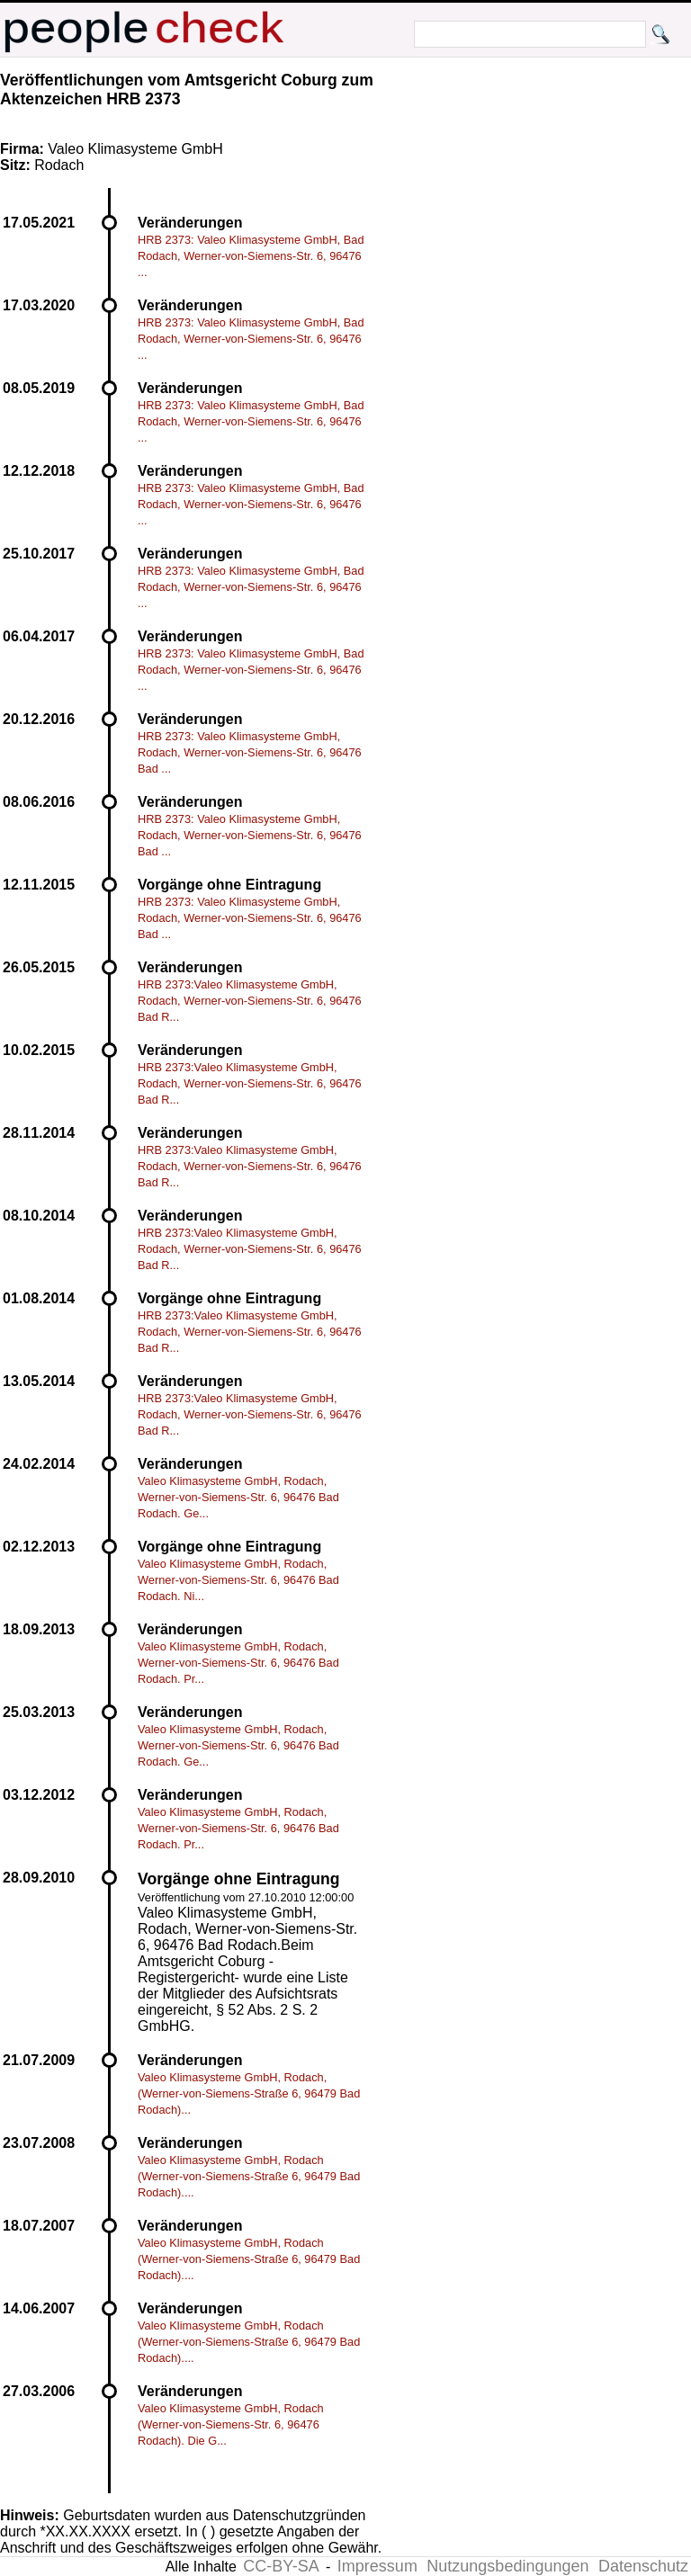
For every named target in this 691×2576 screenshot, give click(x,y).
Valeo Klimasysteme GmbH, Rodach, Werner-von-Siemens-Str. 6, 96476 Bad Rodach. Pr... (238, 1663)
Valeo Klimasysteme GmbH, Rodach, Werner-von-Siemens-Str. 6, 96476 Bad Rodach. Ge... (238, 1497)
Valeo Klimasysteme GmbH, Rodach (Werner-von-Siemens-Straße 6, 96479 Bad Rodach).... (249, 2176)
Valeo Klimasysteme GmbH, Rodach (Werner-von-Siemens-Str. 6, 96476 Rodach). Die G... (231, 2424)
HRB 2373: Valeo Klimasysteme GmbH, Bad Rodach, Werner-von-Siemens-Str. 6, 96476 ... (251, 256)
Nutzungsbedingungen (507, 2566)
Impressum (377, 2566)
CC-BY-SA (281, 2566)
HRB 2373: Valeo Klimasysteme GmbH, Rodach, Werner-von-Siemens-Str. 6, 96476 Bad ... (250, 752)
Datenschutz (643, 2566)
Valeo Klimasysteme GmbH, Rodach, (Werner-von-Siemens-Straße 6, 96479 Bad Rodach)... (249, 2093)
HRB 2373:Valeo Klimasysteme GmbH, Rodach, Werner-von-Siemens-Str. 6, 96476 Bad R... (250, 1001)
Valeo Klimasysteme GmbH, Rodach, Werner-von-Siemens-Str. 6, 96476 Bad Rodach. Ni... (238, 1580)
